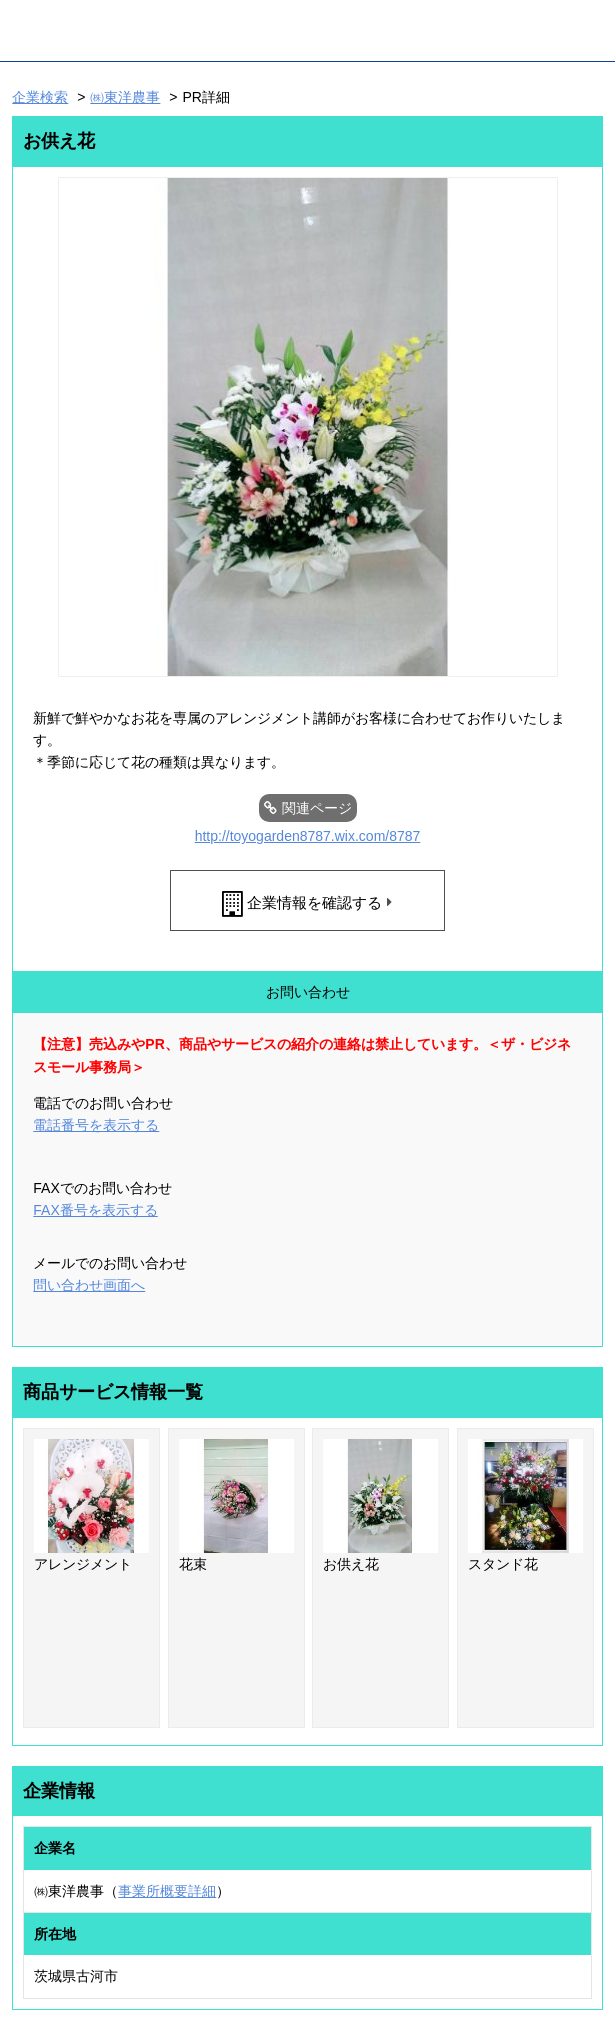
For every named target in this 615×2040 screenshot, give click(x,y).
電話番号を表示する (96, 1125)
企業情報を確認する (314, 902)
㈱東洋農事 (125, 97)
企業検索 (40, 97)
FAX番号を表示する (95, 1210)
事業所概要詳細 (167, 1891)
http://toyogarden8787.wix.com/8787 (308, 836)
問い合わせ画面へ (89, 1285)
